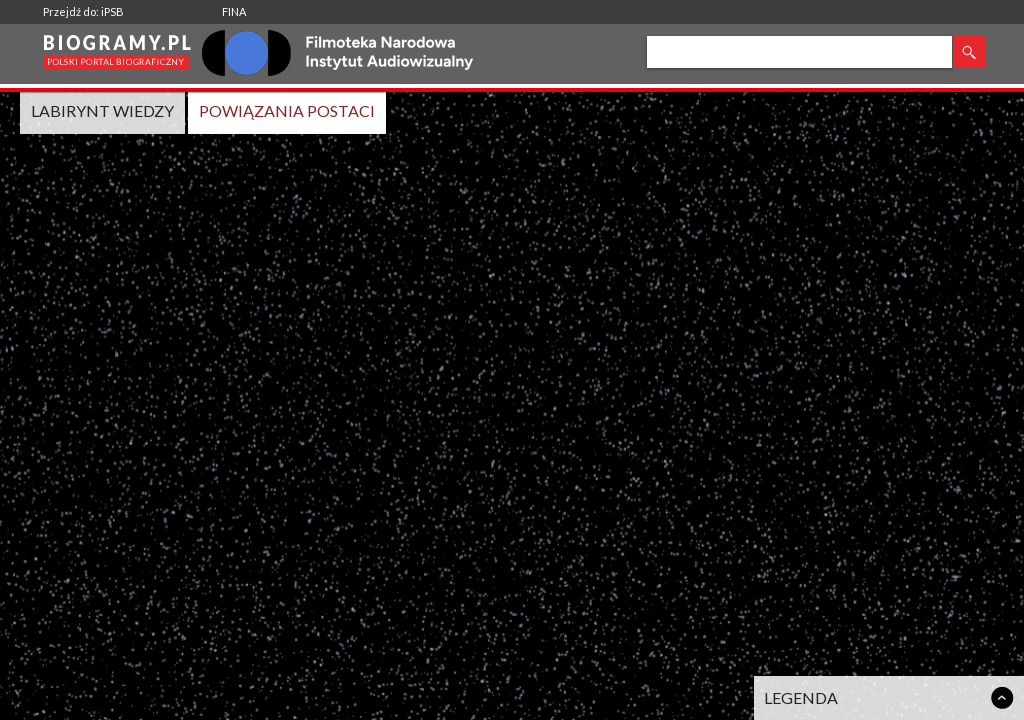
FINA (234, 11)
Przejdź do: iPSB (83, 11)
